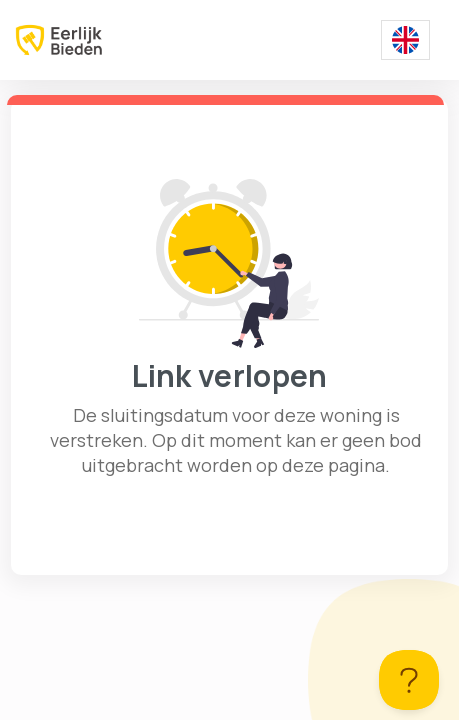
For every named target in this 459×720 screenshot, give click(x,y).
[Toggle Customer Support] (409, 680)
